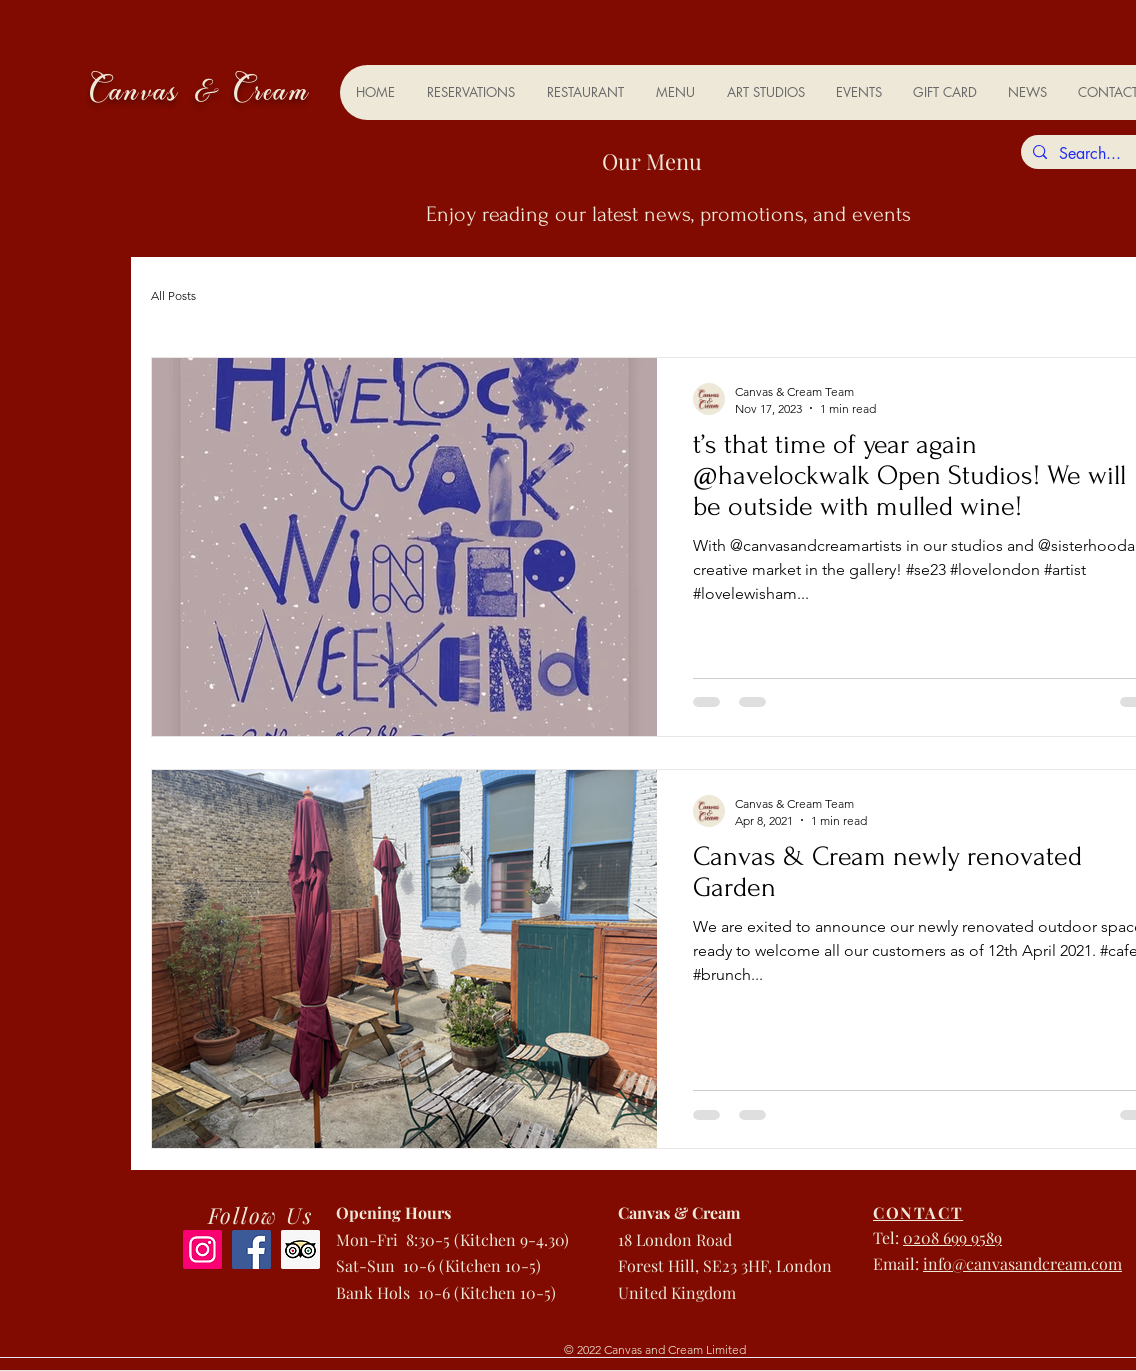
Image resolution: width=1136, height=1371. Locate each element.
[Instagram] (202, 1249)
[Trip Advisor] (300, 1249)
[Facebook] (251, 1249)
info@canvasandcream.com (1022, 1263)
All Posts (173, 295)
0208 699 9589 (952, 1237)
